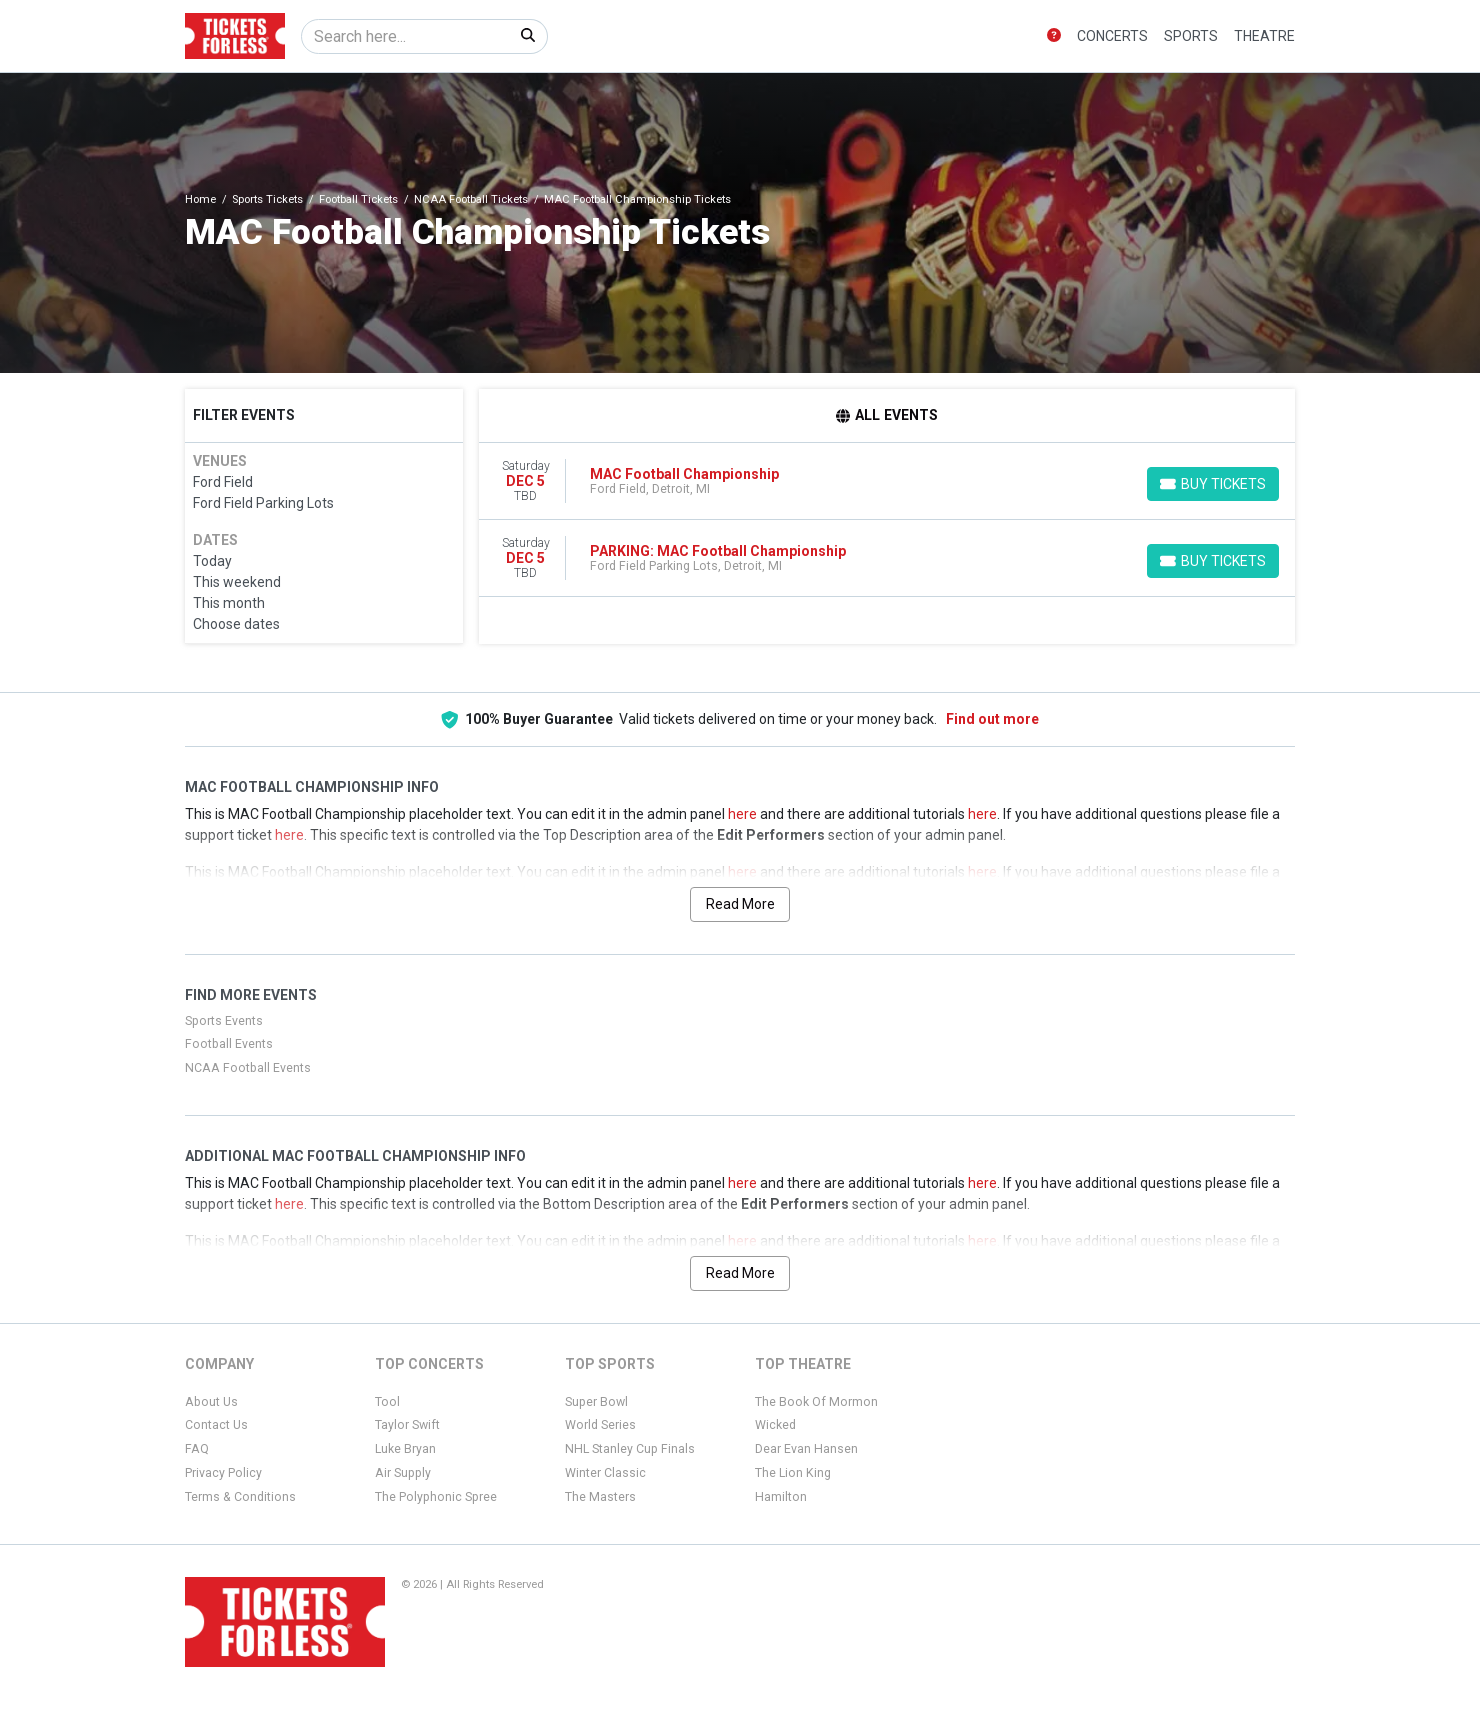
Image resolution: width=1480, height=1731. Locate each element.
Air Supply (403, 1473)
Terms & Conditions (240, 1497)
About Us (211, 1402)
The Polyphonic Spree (436, 1497)
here (742, 814)
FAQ (197, 1449)
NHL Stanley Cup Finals (630, 1449)
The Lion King (793, 1473)
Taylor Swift (407, 1425)
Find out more (992, 719)
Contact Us (216, 1425)
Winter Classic (605, 1473)
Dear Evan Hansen (806, 1449)
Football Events (229, 1044)
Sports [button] (1191, 36)
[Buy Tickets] (1213, 484)
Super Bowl (596, 1402)
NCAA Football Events (248, 1068)
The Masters (600, 1497)
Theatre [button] (1264, 36)
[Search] (405, 36)
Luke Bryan (405, 1449)
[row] (887, 481)
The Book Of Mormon (816, 1402)
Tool (387, 1402)
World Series (600, 1425)
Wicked (775, 1425)
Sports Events (224, 1021)
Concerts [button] (1112, 36)
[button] (1054, 36)
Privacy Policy (223, 1473)
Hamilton (781, 1497)
